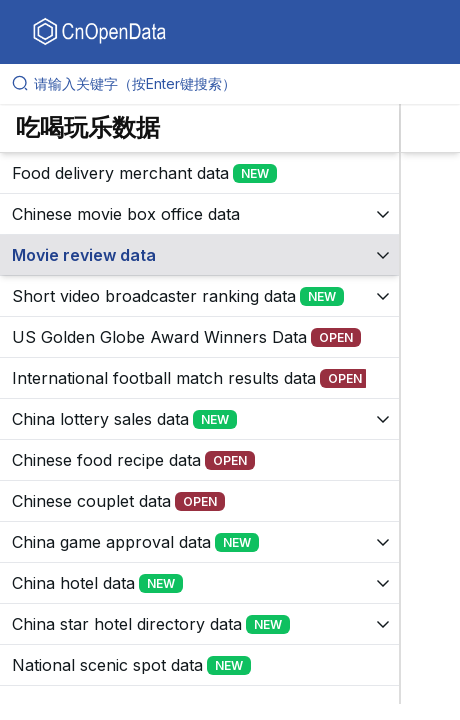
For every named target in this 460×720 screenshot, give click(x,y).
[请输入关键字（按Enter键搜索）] (238, 84)
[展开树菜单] (199, 173)
